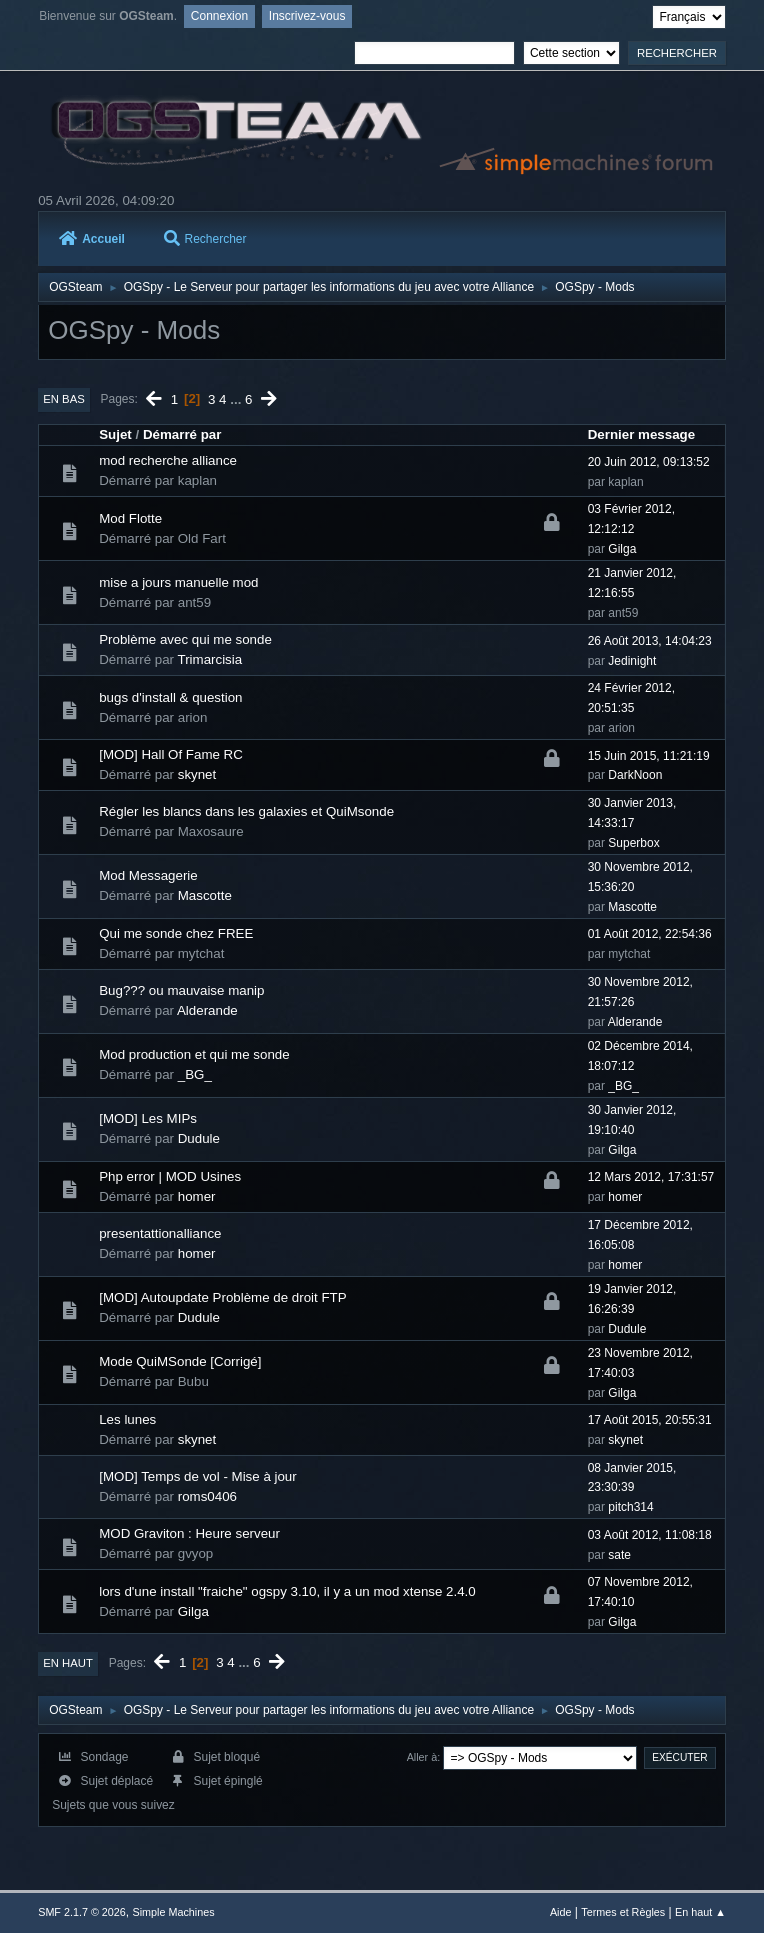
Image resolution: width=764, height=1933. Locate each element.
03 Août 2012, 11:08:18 (650, 1535)
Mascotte (205, 895)
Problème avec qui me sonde (185, 639)
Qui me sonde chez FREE (176, 933)
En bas (64, 399)
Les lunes (127, 1419)
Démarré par (182, 434)
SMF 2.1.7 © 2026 (82, 1912)
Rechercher (205, 239)
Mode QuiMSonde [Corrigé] (180, 1361)
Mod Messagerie (148, 875)
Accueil (92, 239)
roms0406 (207, 1496)
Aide (561, 1912)
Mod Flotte (130, 518)
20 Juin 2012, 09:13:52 (649, 462)
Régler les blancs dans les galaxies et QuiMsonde (246, 811)
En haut (68, 1663)
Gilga (622, 549)
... (237, 398)
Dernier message (641, 434)
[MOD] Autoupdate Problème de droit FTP (222, 1297)
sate (619, 1555)
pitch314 (630, 1507)
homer (197, 1196)
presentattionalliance (160, 1233)
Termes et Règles (623, 1912)
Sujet (115, 434)
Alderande (207, 1010)
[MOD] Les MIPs (148, 1118)
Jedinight (632, 661)
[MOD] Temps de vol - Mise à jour (198, 1476)
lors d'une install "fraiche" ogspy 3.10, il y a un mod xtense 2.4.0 (287, 1591)
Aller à (422, 1757)
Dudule (199, 1138)
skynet (197, 774)
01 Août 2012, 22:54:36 (650, 934)
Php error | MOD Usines (170, 1176)
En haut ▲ (700, 1912)
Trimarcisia (209, 659)
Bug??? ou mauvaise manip (181, 990)
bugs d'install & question (170, 697)
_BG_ (195, 1074)
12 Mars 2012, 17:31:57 (651, 1177)
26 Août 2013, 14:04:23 (650, 641)
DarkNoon (635, 775)
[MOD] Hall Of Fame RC (171, 754)
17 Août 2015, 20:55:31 (650, 1420)
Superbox (633, 843)
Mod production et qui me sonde (194, 1054)
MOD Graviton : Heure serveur (189, 1533)
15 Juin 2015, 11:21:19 (649, 756)
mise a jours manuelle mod (178, 582)
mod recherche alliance (168, 460)
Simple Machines (174, 1912)
